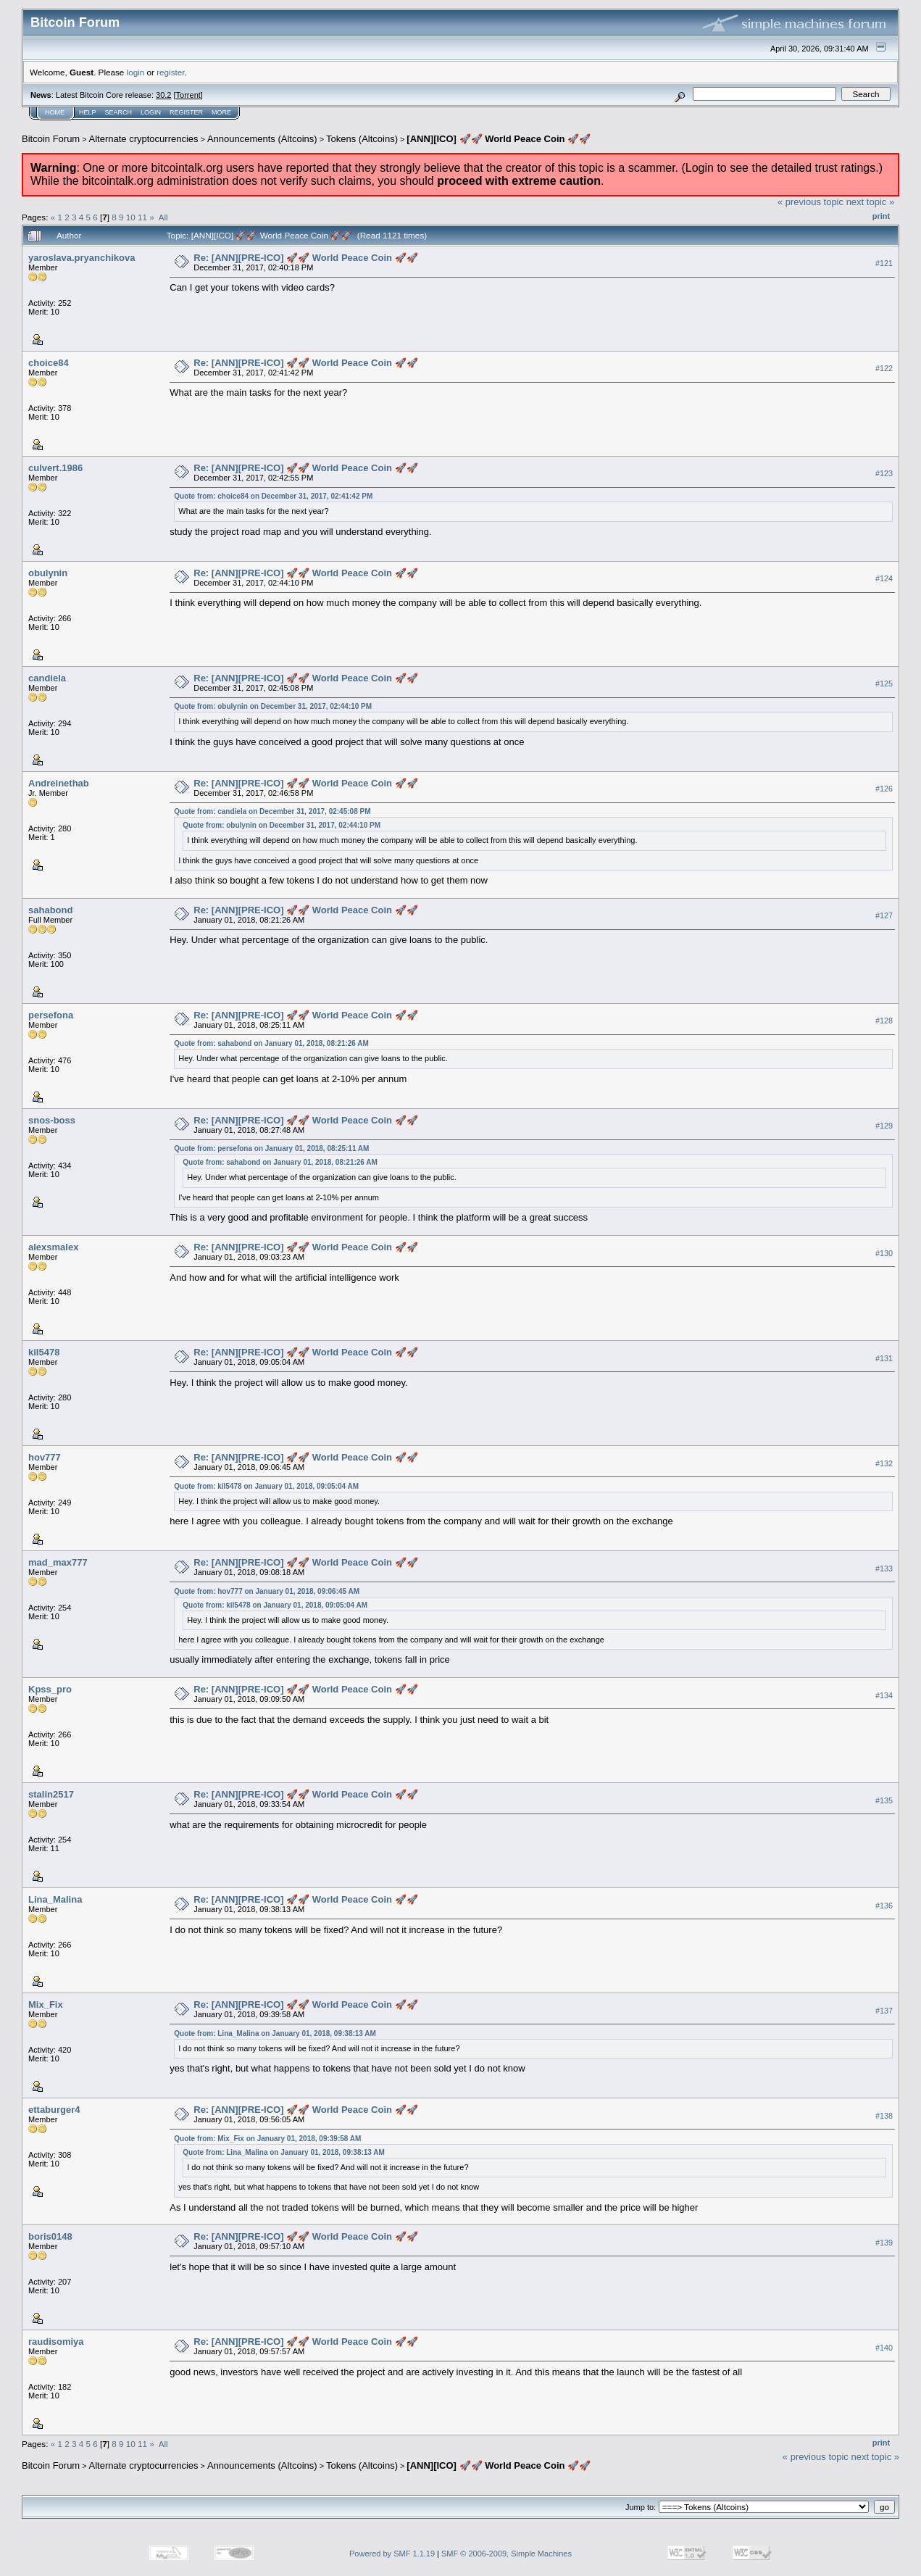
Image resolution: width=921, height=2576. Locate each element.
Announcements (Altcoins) (262, 138)
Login (151, 112)
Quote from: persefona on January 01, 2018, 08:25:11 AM (271, 1148)
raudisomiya (56, 2341)
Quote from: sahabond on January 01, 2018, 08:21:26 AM (271, 1043)
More (221, 112)
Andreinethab (58, 783)
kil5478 (43, 1352)
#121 (884, 263)
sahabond (50, 910)
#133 (884, 1568)
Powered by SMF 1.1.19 (392, 2553)
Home (54, 112)
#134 (884, 1695)
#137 (884, 2010)
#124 (884, 578)
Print (881, 216)
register (170, 72)
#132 (884, 1463)
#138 (884, 2115)
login (136, 72)
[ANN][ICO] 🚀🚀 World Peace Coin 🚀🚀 (499, 138)
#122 (884, 368)
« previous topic (810, 201)
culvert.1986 (55, 467)
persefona (50, 1015)
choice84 (48, 362)
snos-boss (51, 1120)
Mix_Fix (45, 2004)
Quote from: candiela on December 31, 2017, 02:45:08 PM (272, 811)
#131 (884, 1358)
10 (131, 217)
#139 (884, 2242)
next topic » (870, 201)
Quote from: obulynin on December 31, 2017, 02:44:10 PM (273, 706)
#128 (884, 1020)
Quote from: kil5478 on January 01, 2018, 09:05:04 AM (266, 1486)
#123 (884, 473)
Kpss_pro (50, 1689)
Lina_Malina (55, 1899)
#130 (884, 1253)
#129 (884, 1125)
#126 (884, 788)
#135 (884, 1800)
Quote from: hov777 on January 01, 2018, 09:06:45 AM (266, 1591)
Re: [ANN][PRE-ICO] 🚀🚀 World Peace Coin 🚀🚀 (305, 257)
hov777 (44, 1457)
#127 (884, 915)
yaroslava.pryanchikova (81, 257)
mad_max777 (58, 1562)
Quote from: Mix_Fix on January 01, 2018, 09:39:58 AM (267, 2139)
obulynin (47, 573)
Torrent (188, 95)
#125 (884, 683)
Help (87, 112)
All (163, 217)
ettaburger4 (54, 2109)
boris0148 (50, 2236)
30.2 (163, 95)
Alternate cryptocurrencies (144, 138)
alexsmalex (53, 1247)
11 (142, 217)
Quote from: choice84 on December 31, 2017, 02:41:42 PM (273, 496)
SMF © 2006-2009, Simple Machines (506, 2553)
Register (186, 112)
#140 (884, 2347)
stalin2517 (51, 1794)
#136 (884, 1905)
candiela (47, 678)
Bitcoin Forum (51, 138)
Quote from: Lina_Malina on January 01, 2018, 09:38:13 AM (275, 2033)
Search (119, 112)
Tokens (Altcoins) (362, 138)
